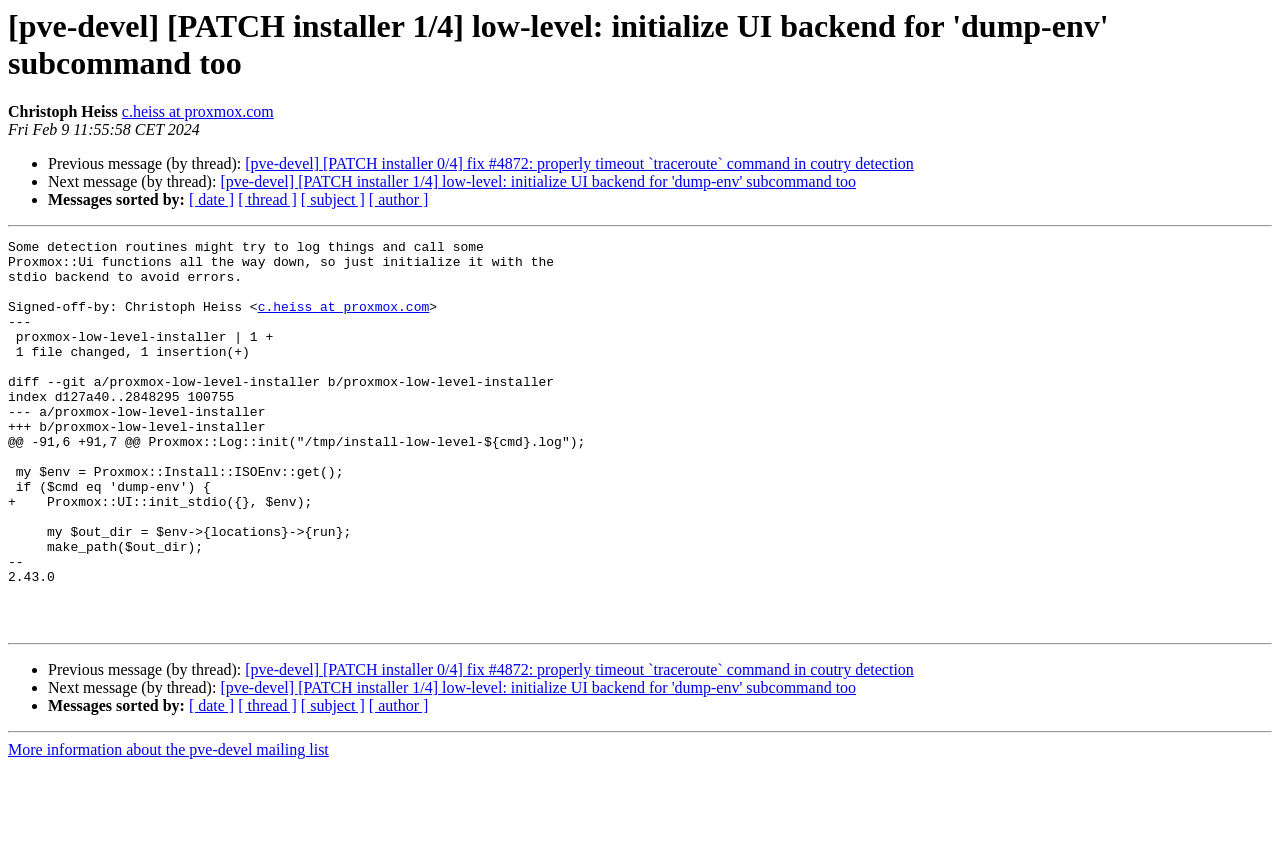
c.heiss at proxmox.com (198, 111)
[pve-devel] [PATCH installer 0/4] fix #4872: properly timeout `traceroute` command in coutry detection (579, 163)
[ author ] (399, 199)
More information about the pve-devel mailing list (168, 827)
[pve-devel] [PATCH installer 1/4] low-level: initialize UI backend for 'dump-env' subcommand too (538, 181)
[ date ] (211, 199)
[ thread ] (267, 199)
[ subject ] (333, 199)
